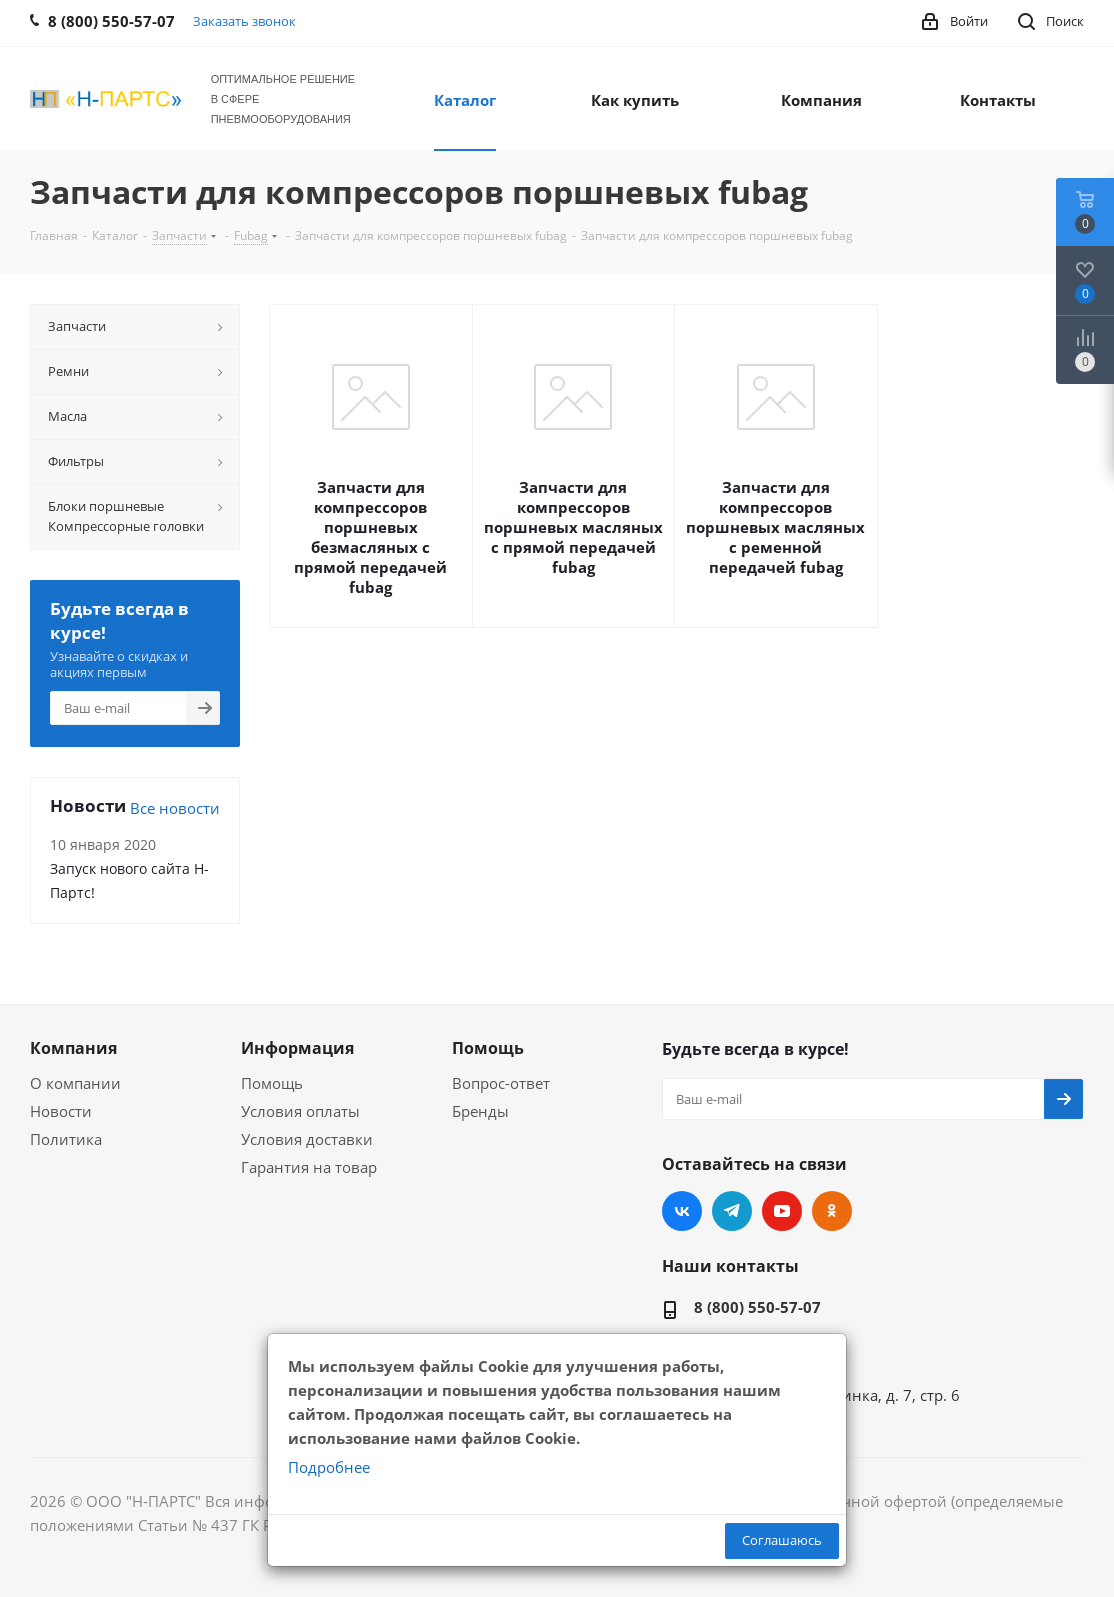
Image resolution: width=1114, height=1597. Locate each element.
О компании (75, 1083)
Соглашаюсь (782, 1540)
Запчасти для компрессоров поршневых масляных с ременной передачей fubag (775, 527)
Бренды (480, 1111)
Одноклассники (832, 1211)
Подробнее (329, 1467)
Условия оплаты (300, 1111)
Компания (73, 1048)
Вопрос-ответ (501, 1083)
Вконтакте (682, 1211)
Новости (61, 1111)
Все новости (175, 808)
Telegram (732, 1211)
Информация (297, 1048)
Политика (66, 1139)
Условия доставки (307, 1139)
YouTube (782, 1211)
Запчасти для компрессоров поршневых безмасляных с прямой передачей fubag (370, 537)
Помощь (272, 1083)
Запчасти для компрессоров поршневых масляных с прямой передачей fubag (573, 527)
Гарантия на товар (309, 1167)
